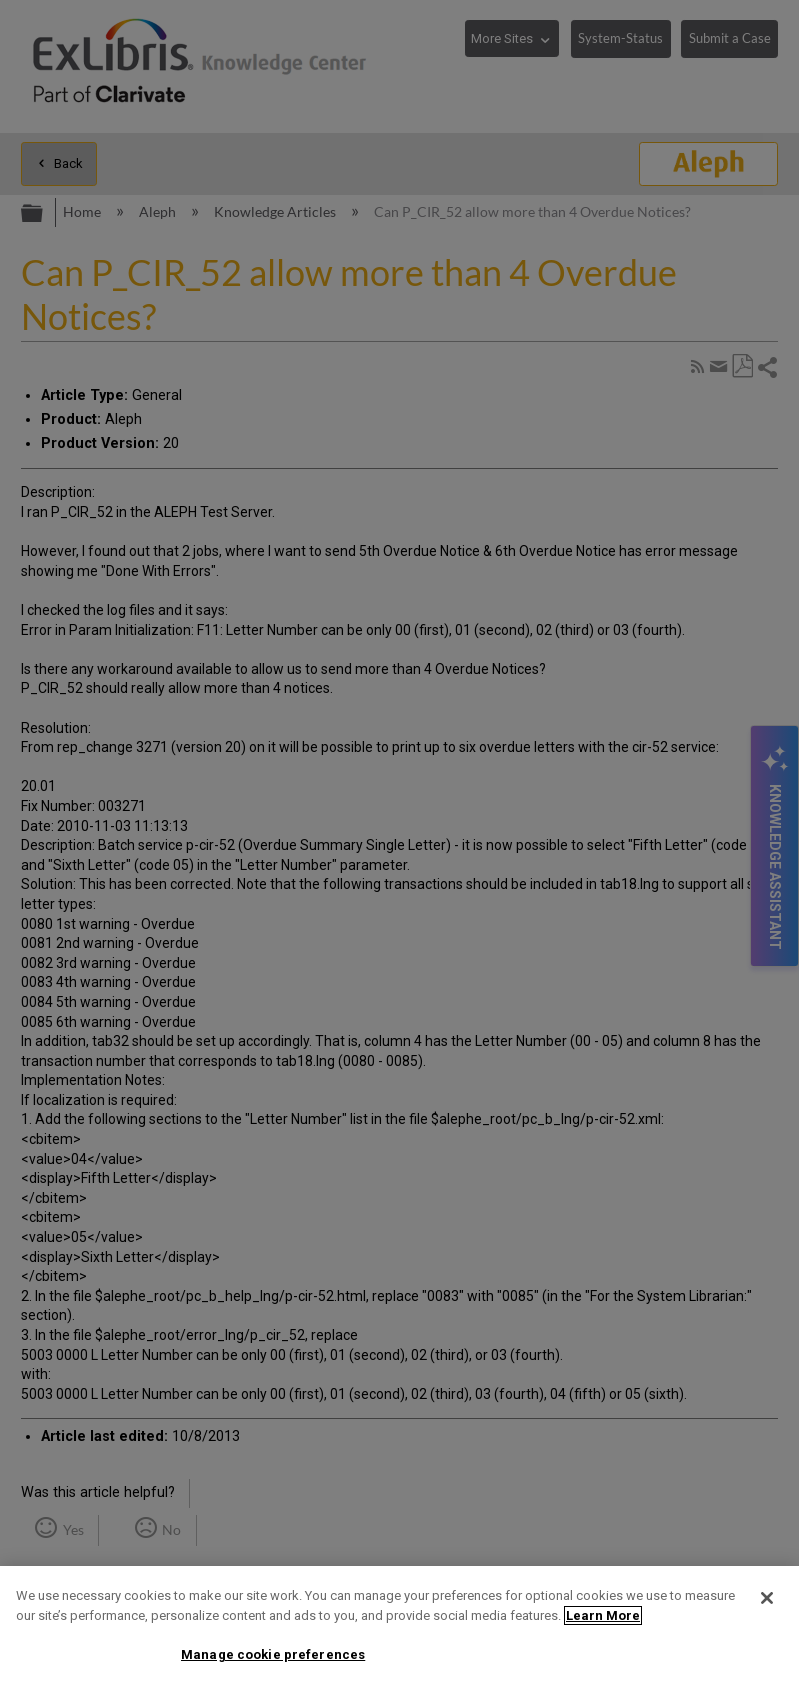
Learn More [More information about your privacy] (603, 1615)
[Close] (767, 1598)
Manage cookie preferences (273, 1654)
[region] (399, 1628)
